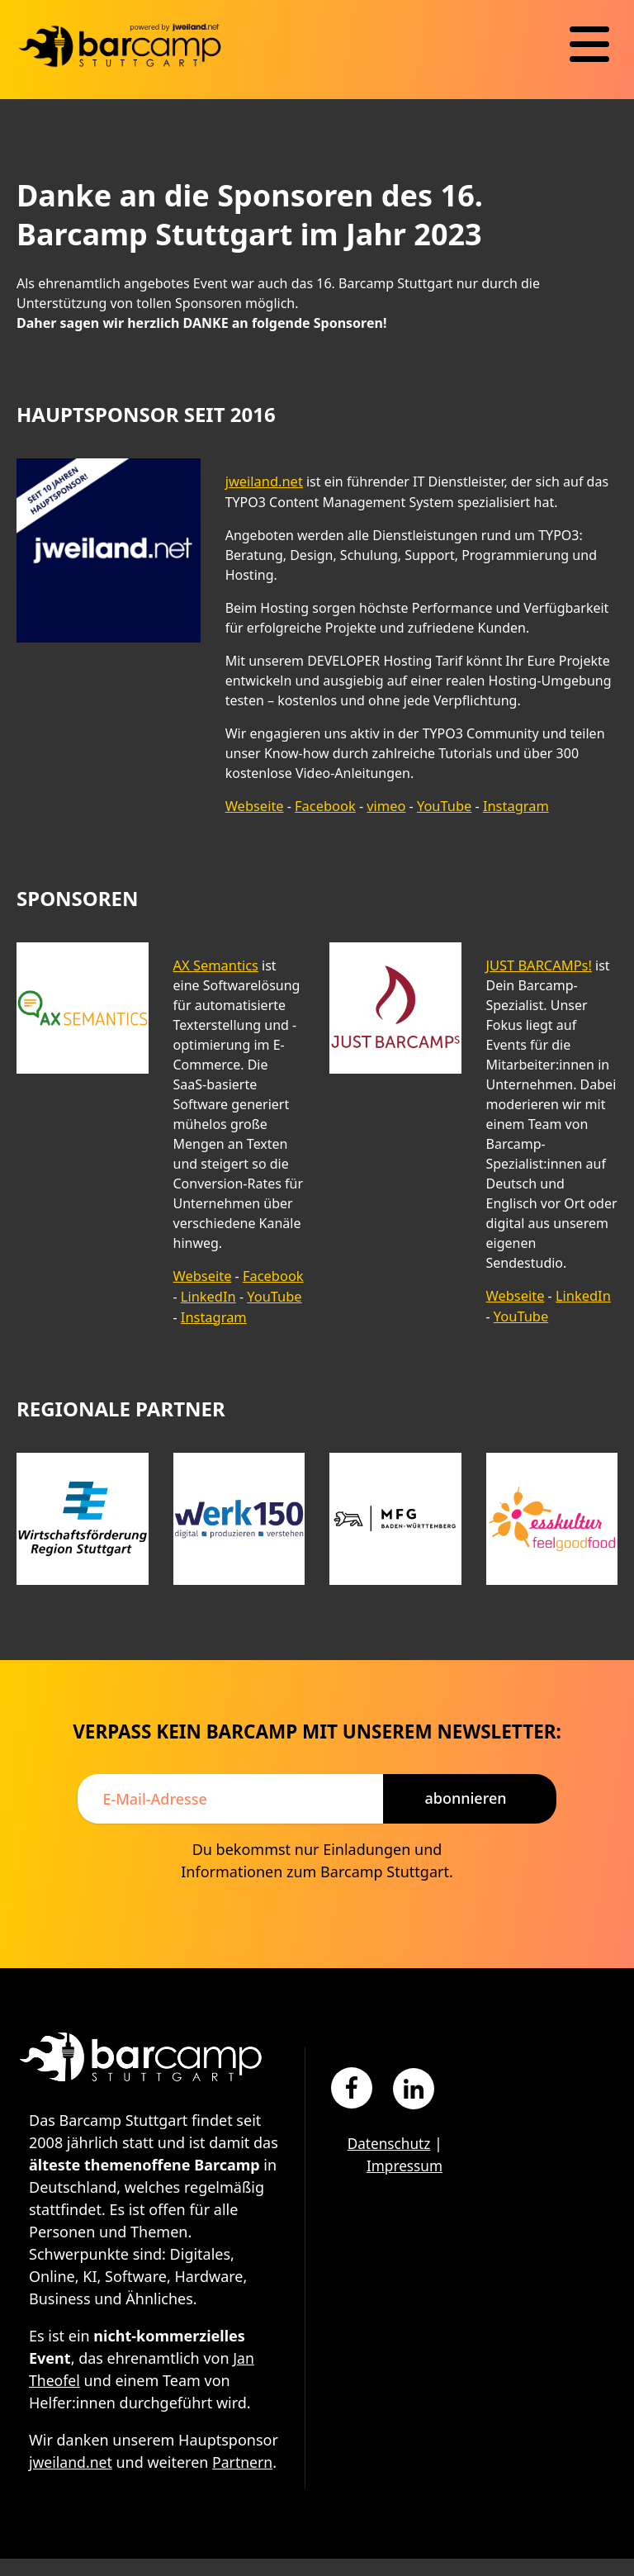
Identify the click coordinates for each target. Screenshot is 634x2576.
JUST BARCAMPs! (537, 964)
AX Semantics (215, 964)
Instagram (509, 805)
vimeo (382, 805)
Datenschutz (386, 2139)
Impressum (402, 2161)
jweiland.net (263, 481)
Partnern (60, 2479)
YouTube (439, 805)
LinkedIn (207, 1294)
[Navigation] (589, 44)
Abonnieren (465, 1794)
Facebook (322, 805)
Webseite (253, 805)
